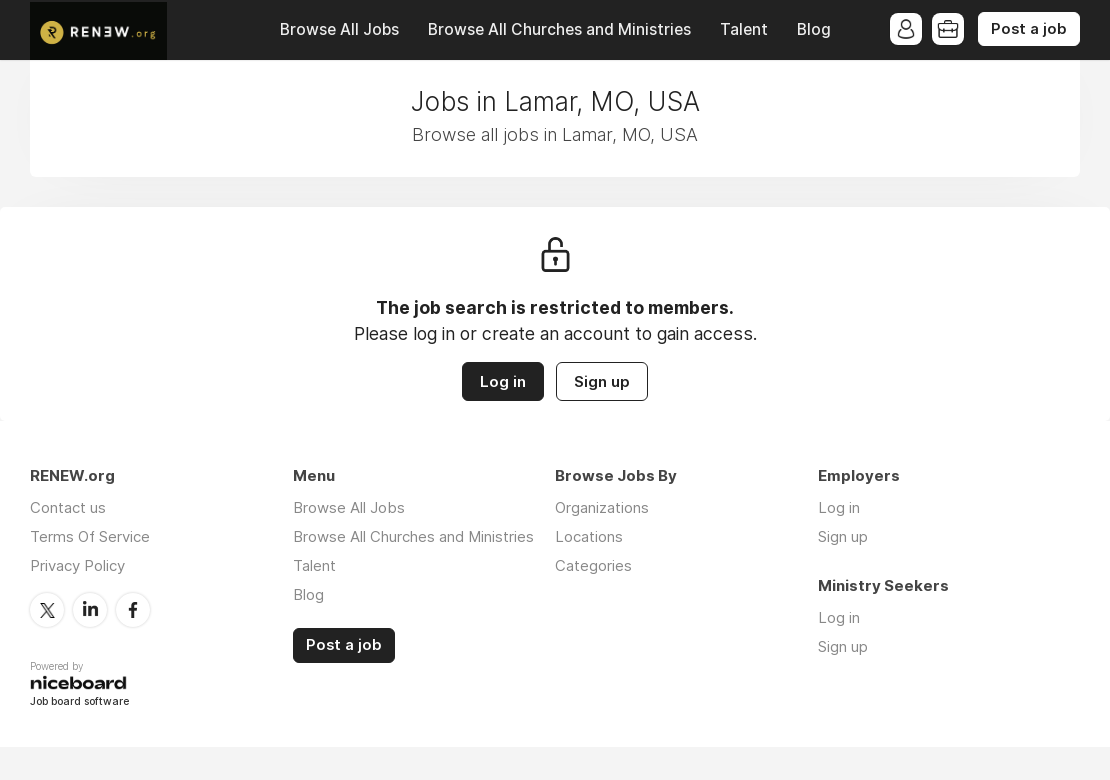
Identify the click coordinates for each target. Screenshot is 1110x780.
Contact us (68, 507)
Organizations (602, 507)
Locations (589, 536)
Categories (593, 565)
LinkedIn (90, 610)
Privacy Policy (77, 565)
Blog (814, 29)
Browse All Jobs (339, 29)
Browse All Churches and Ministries (559, 29)
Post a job (1029, 29)
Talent (744, 29)
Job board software (79, 702)
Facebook (133, 610)
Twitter (47, 610)
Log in (503, 381)
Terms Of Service (90, 536)
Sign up (602, 381)
